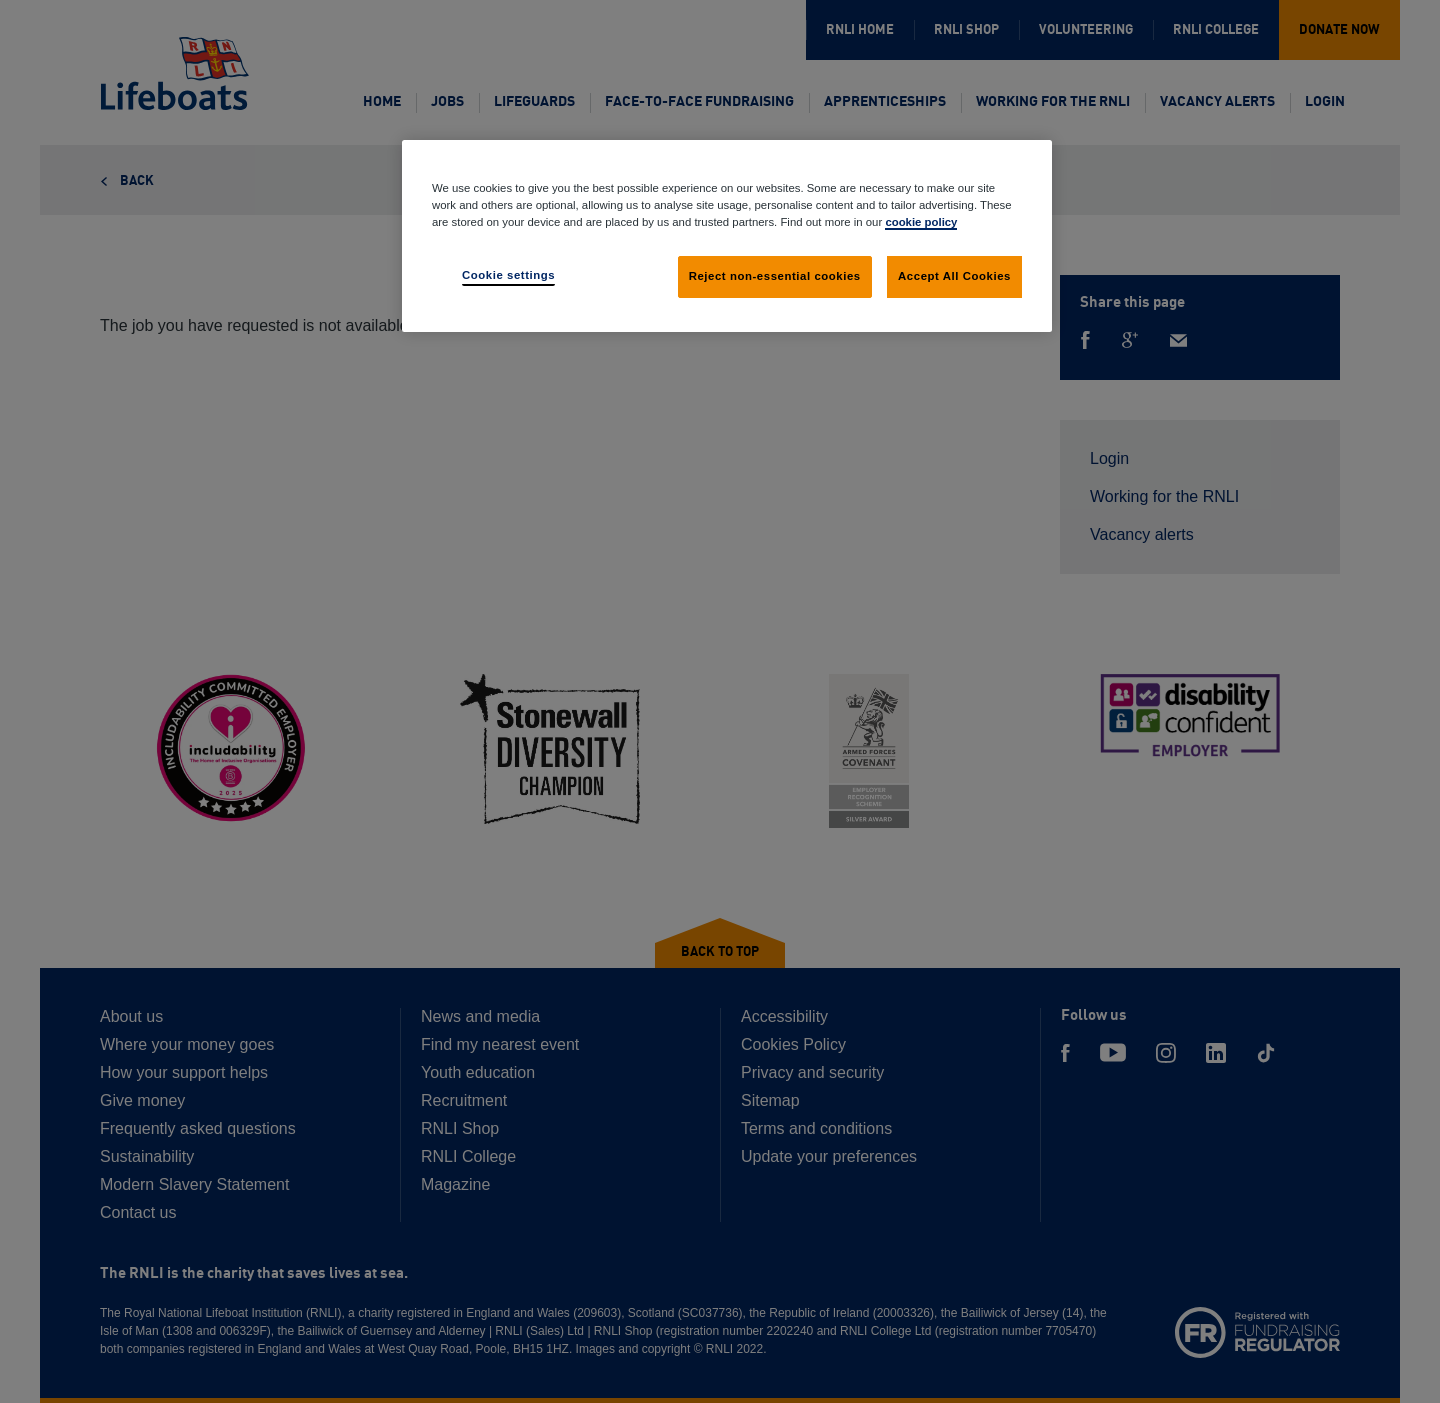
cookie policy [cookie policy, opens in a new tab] (921, 222)
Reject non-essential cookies (775, 276)
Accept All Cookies (954, 276)
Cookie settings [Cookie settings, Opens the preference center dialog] (508, 275)
